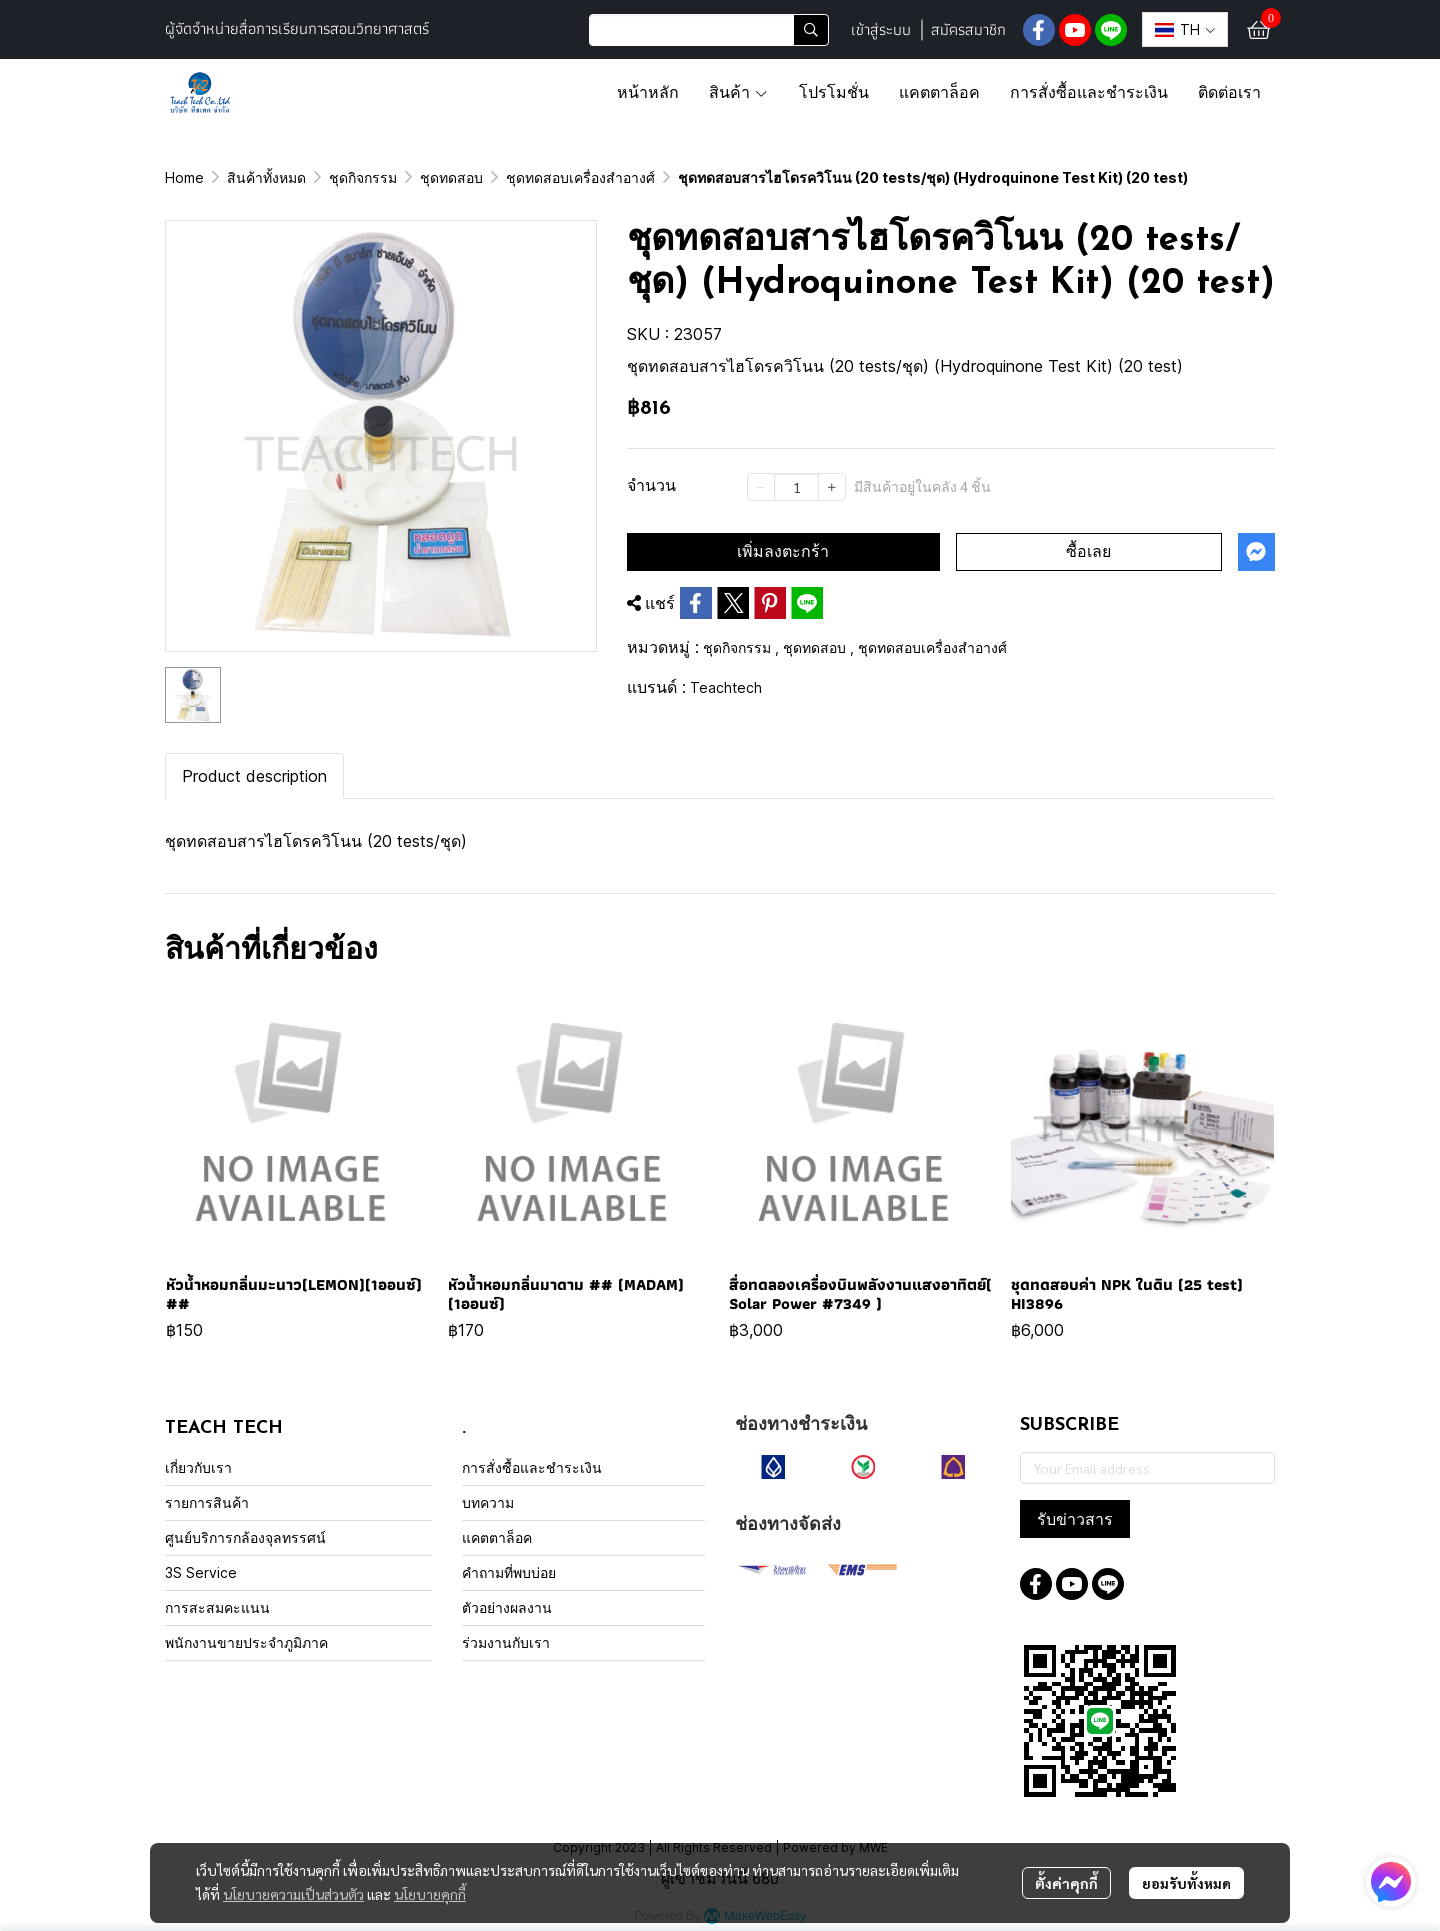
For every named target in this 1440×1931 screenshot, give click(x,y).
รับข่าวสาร (1075, 1519)
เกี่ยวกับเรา (198, 1467)
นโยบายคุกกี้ (430, 1894)
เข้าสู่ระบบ (881, 29)
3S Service (201, 1572)
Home (184, 177)
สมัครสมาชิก (968, 29)
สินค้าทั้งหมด (266, 177)
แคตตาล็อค (497, 1537)
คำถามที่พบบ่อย (509, 1572)
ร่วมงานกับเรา (506, 1642)
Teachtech (726, 687)
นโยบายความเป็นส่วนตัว (293, 1894)
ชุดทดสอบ (451, 177)
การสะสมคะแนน (217, 1607)
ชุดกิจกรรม (363, 177)
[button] (709, 30)
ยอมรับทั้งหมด (1186, 1883)
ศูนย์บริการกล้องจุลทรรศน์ (245, 1537)
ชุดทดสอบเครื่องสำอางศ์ (580, 177)
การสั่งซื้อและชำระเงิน (532, 1467)
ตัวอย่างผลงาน (507, 1607)
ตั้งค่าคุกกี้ (1066, 1883)
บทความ (488, 1502)
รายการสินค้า (207, 1502)
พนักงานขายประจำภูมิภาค (246, 1642)
